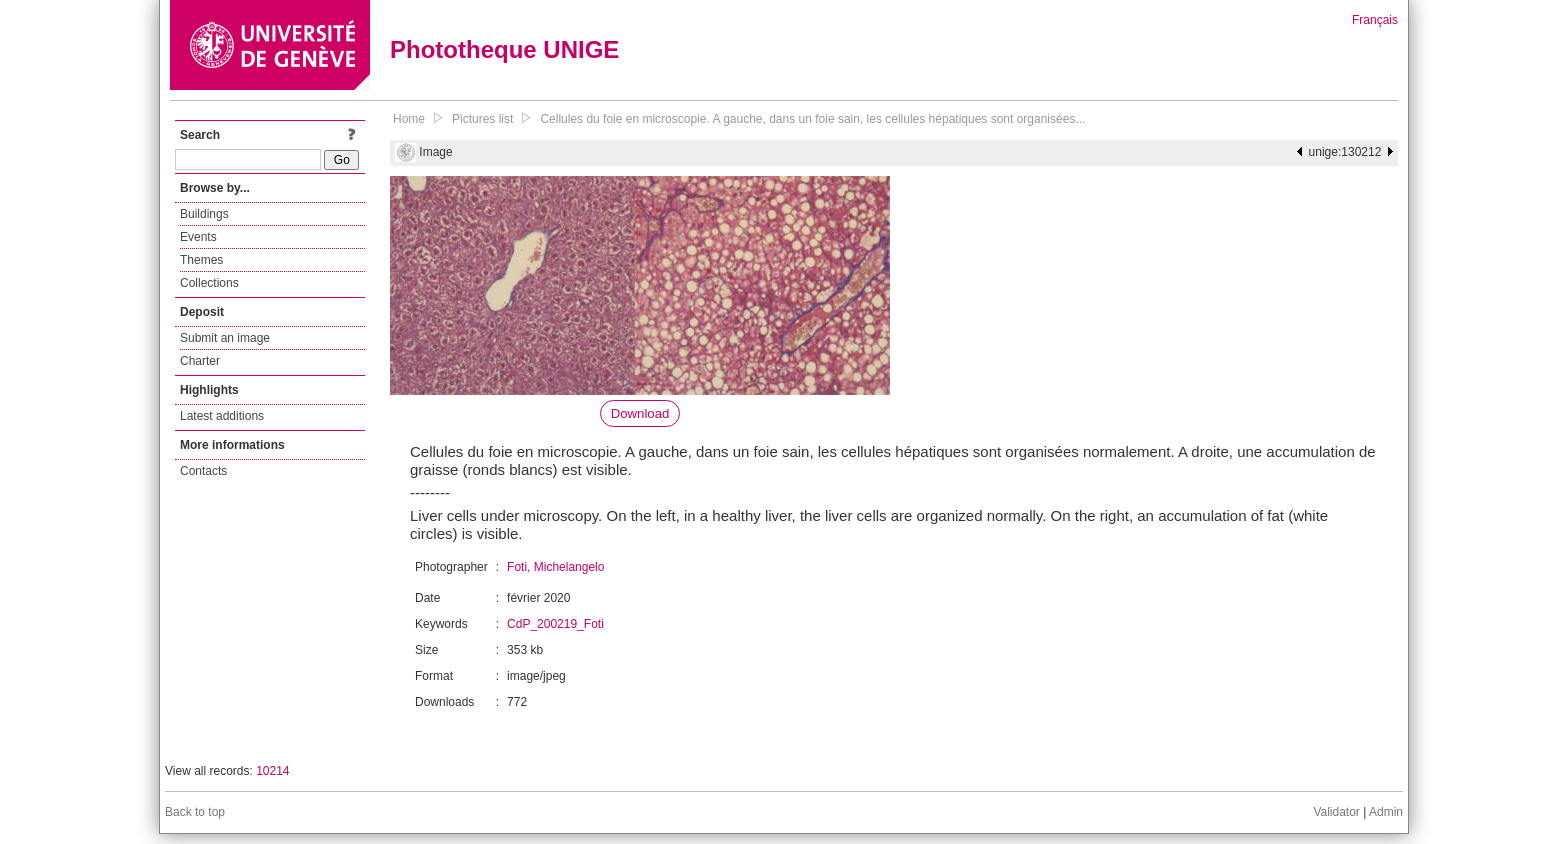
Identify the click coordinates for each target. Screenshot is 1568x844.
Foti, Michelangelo (555, 567)
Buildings (204, 214)
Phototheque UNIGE (504, 49)
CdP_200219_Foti (555, 624)
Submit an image (225, 338)
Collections (209, 283)
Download (640, 413)
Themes (201, 260)
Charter (200, 361)
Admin (1386, 812)
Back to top (195, 812)
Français (1375, 20)
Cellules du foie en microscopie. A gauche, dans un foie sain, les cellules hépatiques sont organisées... (812, 119)
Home (409, 119)
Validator (1336, 812)
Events (198, 237)
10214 (272, 771)
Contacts (203, 471)
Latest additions (222, 416)
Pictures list (482, 119)
